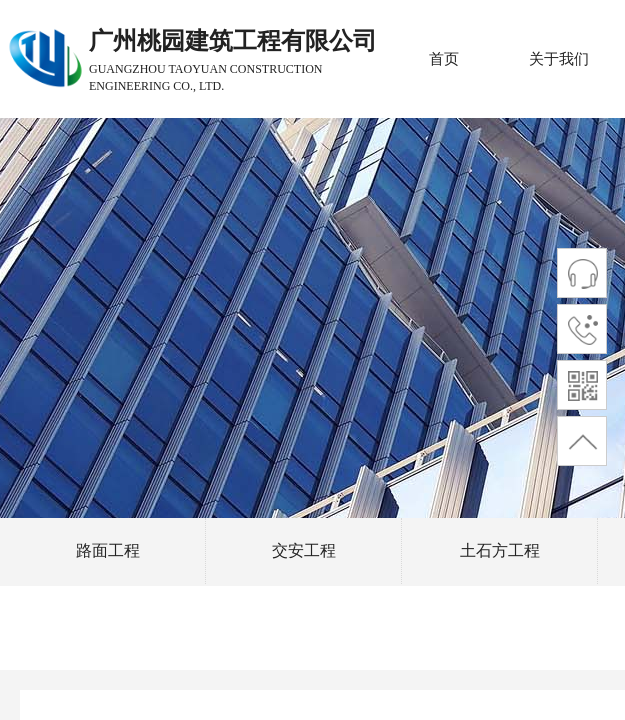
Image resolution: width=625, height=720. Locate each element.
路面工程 (108, 550)
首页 (444, 59)
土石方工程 (500, 550)
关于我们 (559, 59)
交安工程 (304, 550)
